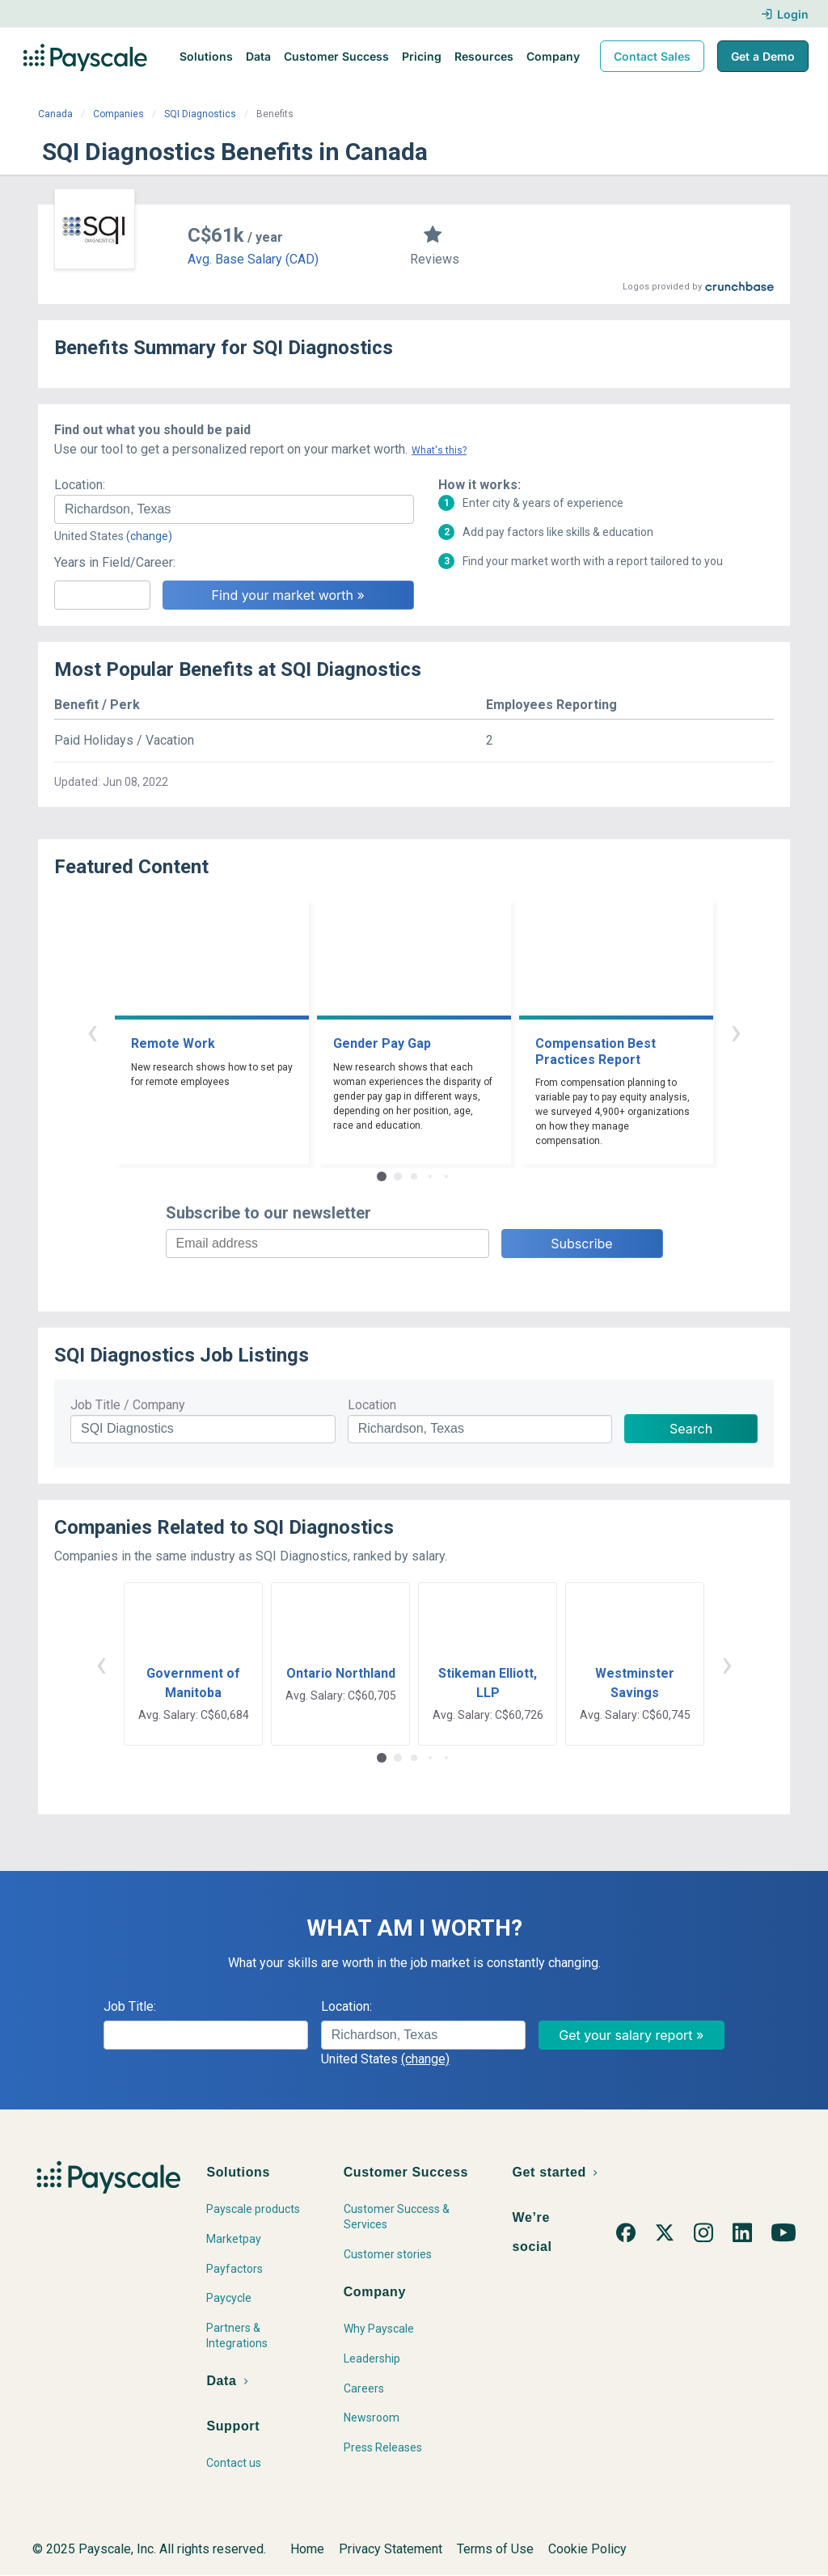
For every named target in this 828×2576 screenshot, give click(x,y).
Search (691, 1429)
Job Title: (130, 2006)
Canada (55, 114)
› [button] (735, 1031)
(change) (149, 536)
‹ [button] (92, 1031)
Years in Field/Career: (114, 562)
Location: (79, 484)
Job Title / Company (127, 1405)
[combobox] (234, 509)
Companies (118, 114)
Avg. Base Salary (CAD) (253, 259)
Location (372, 1405)
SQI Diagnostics (200, 114)
